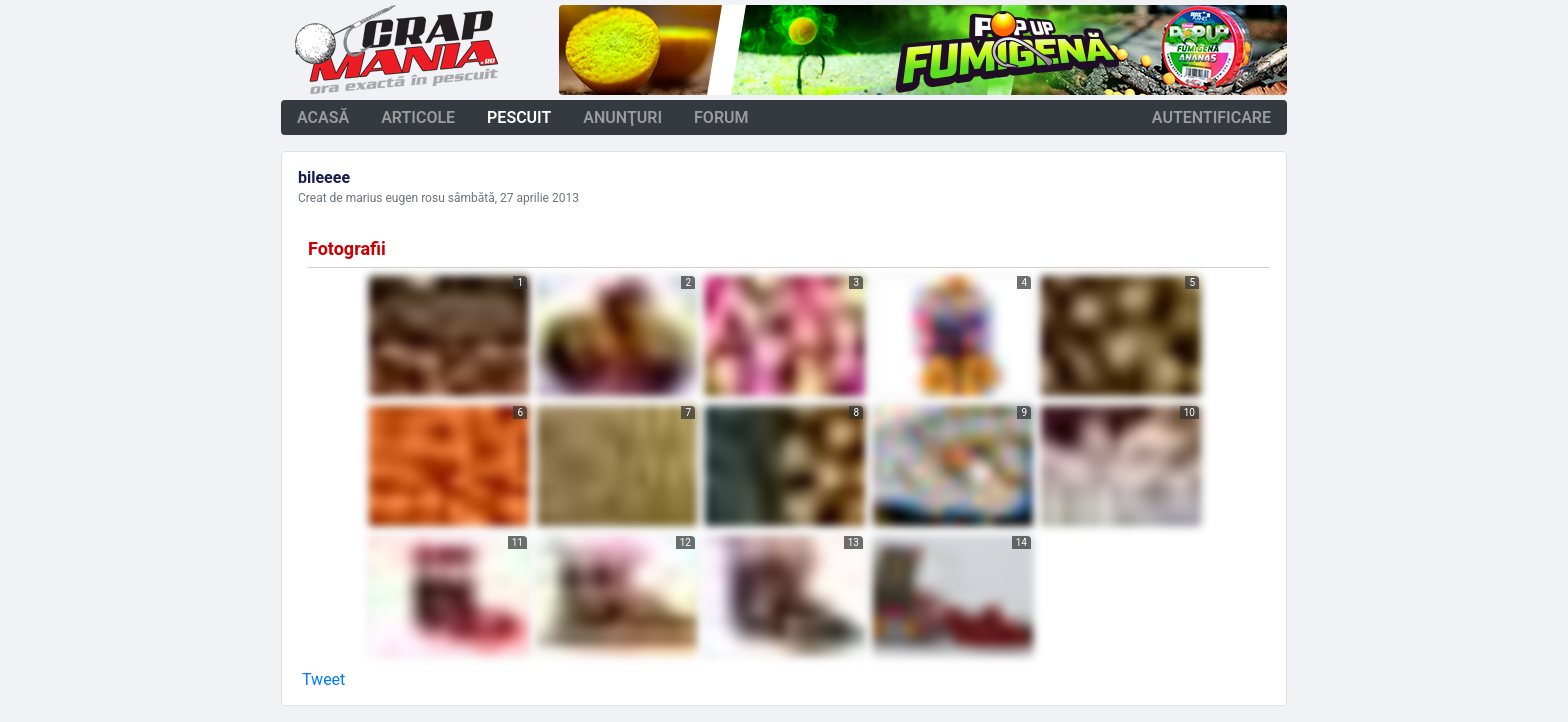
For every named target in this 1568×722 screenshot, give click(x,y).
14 (1021, 542)
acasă (323, 117)
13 (853, 542)
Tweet (323, 679)
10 (1189, 412)
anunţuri (622, 117)
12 (685, 542)
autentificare (1211, 117)
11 (517, 542)
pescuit (519, 117)
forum (721, 117)
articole (418, 117)
